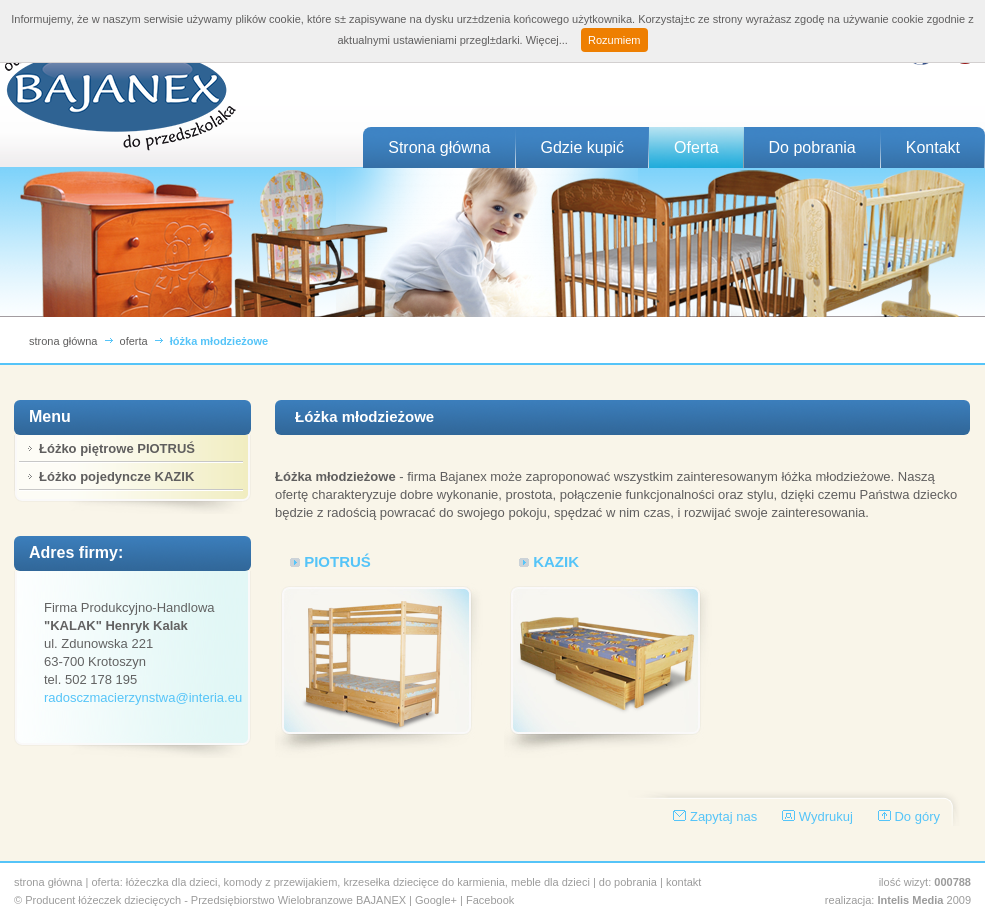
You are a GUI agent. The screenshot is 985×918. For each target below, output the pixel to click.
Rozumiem (614, 40)
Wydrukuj (826, 816)
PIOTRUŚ (337, 561)
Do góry (917, 816)
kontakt (683, 882)
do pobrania (628, 882)
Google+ (436, 900)
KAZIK (556, 561)
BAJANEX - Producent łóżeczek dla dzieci (119, 92)
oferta (134, 341)
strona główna (63, 341)
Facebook (490, 900)
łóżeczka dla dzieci (172, 882)
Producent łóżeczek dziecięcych (103, 900)
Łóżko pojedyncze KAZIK (116, 476)
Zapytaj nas (723, 816)
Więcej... (547, 40)
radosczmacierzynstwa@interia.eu (143, 697)
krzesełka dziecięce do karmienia (423, 882)
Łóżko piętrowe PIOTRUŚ (117, 448)
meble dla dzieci (550, 882)
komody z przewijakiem (281, 882)
